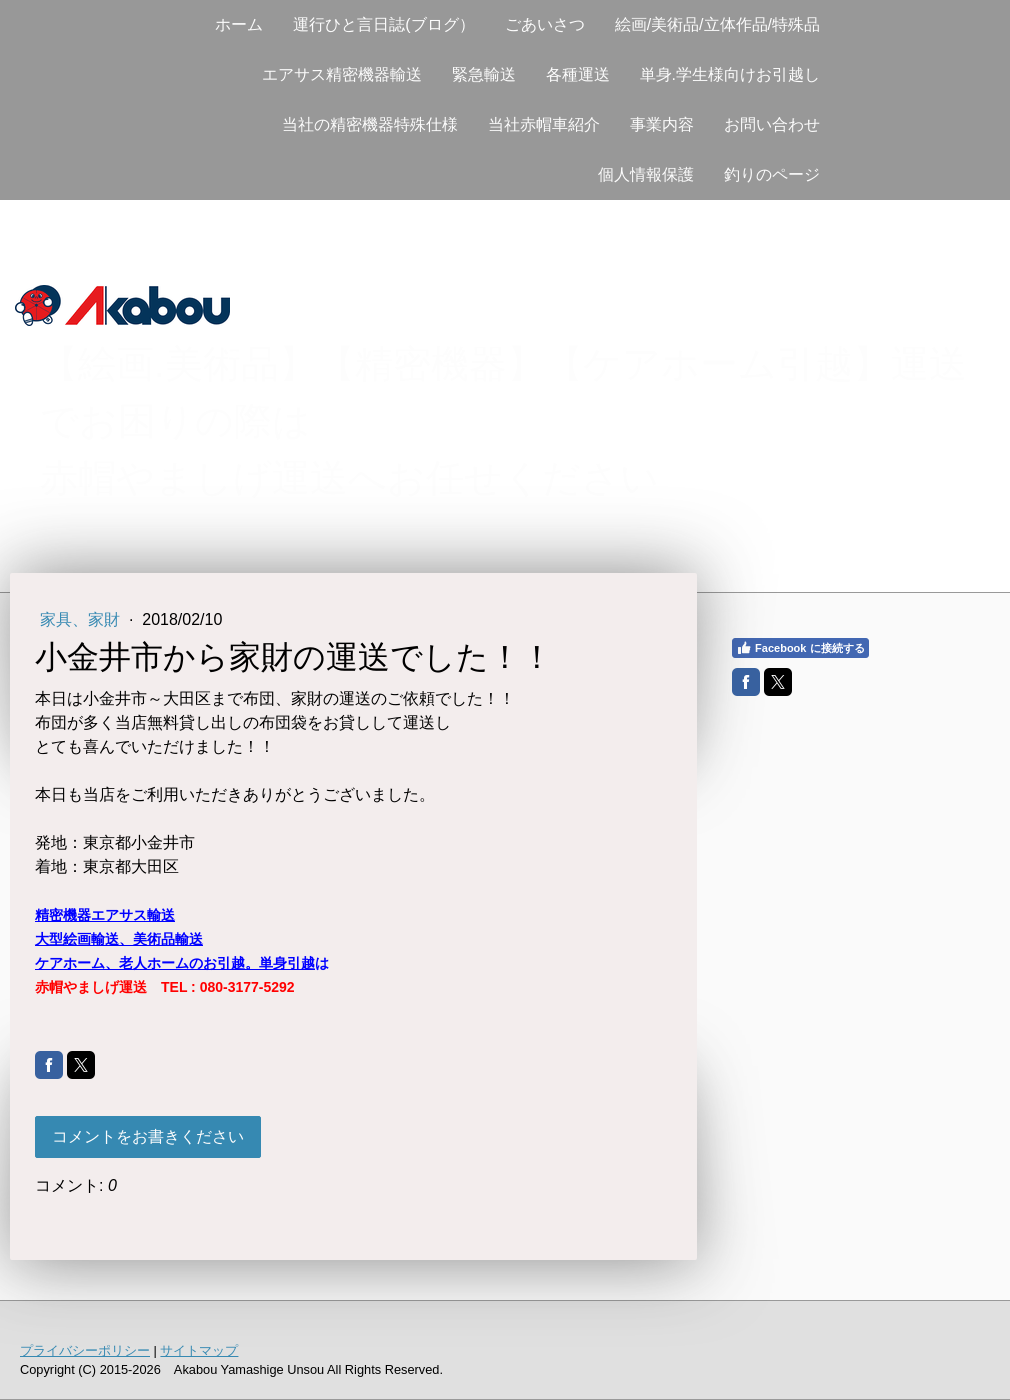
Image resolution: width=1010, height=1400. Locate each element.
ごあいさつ (545, 24)
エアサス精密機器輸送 (342, 74)
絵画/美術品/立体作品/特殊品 (717, 24)
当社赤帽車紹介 (544, 124)
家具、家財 (82, 619)
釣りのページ (772, 174)
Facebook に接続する (800, 648)
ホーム (239, 24)
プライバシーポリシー (85, 1350)
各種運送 (578, 74)
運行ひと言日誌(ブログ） (383, 24)
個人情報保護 (646, 174)
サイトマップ (199, 1350)
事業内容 (662, 124)
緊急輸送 (484, 74)
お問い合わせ (772, 124)
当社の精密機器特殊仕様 (370, 124)
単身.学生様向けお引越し (730, 74)
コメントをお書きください (148, 1136)
